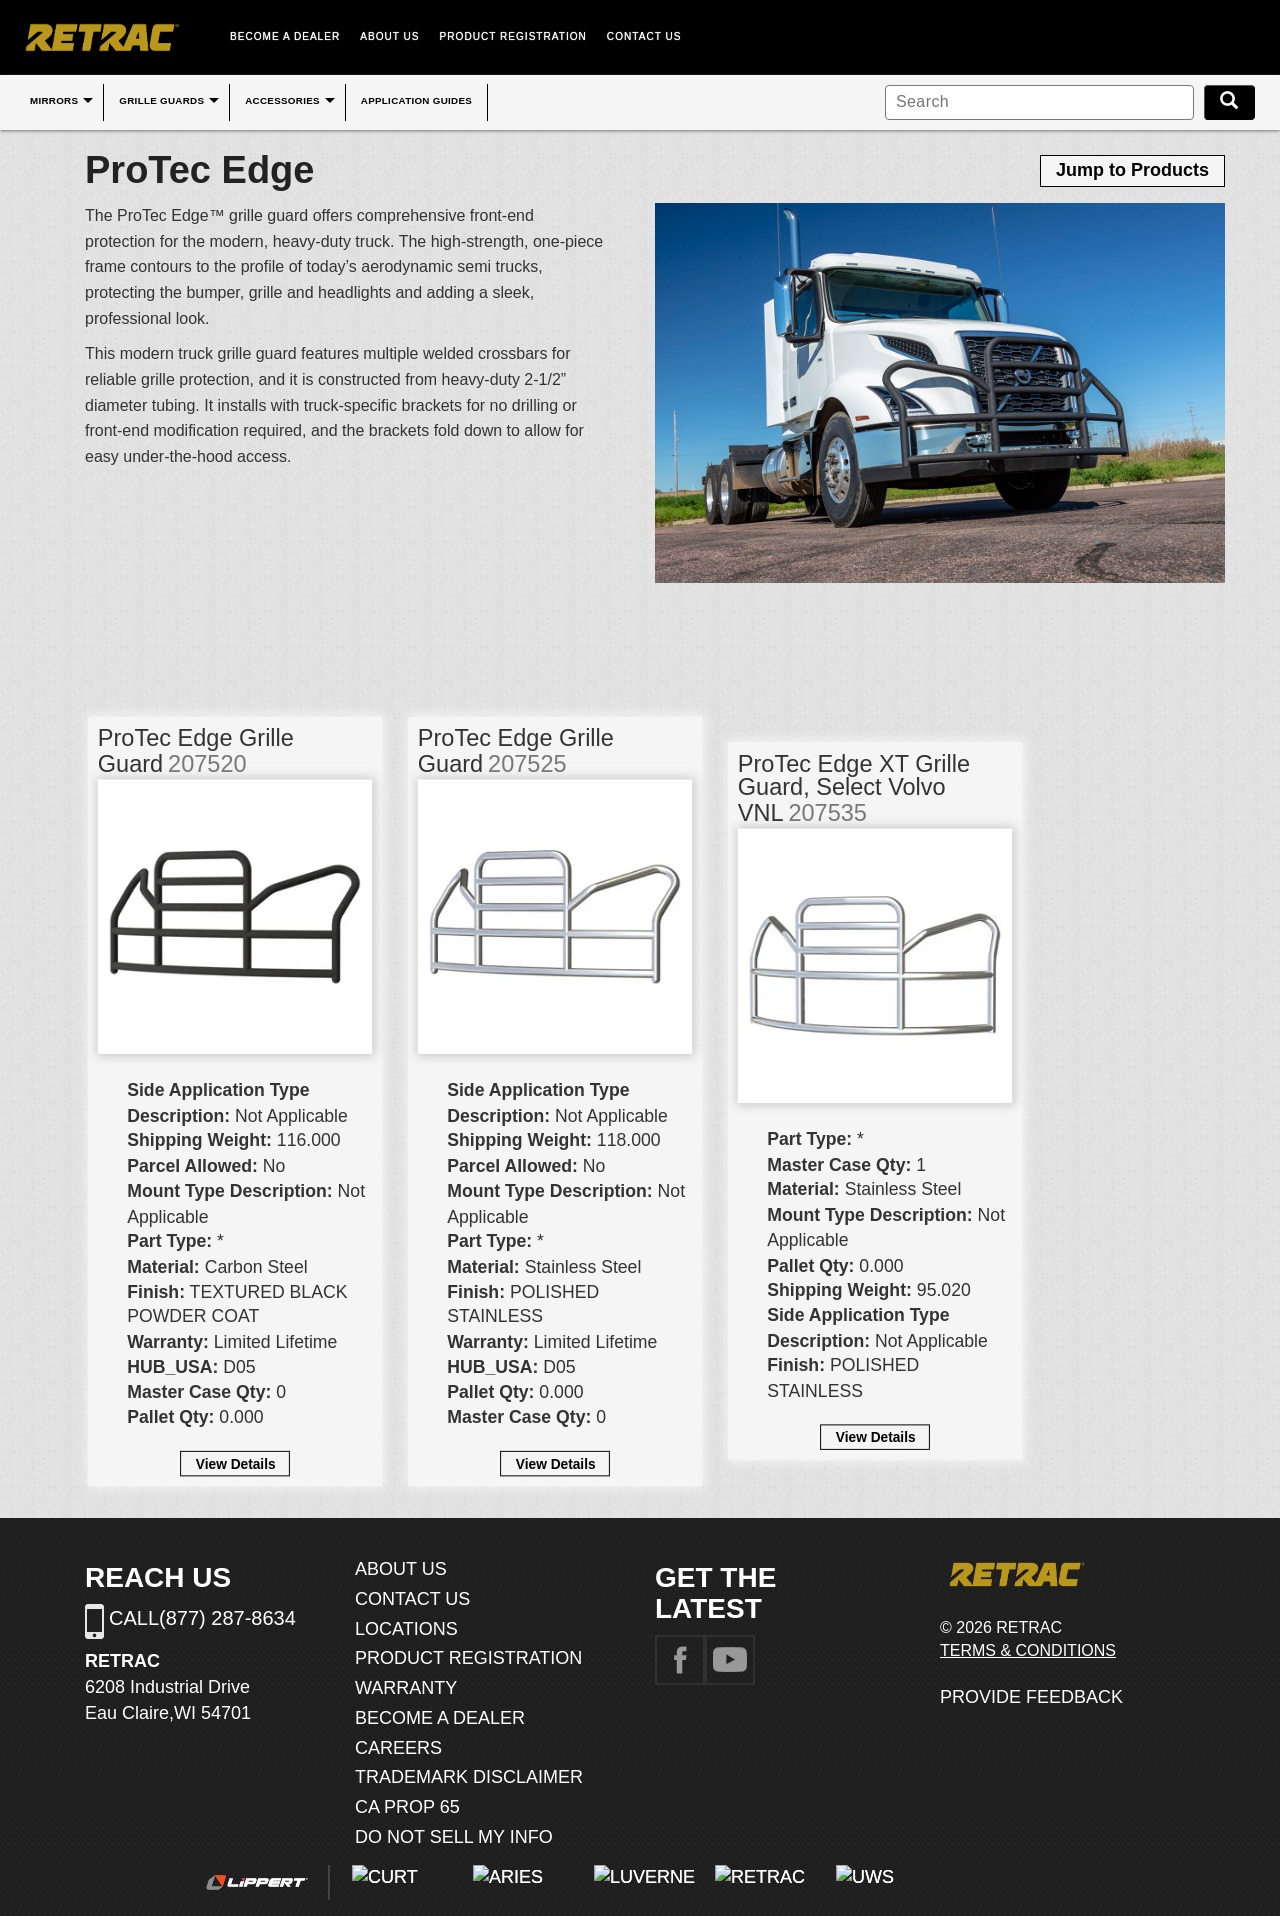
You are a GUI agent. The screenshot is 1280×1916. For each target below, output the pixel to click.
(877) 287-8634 (227, 1618)
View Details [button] (236, 1463)
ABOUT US (389, 36)
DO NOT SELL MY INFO (454, 1837)
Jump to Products (1132, 170)
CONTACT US (644, 36)
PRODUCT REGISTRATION (513, 36)
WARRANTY (406, 1688)
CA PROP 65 (407, 1807)
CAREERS (398, 1748)
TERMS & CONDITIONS (1028, 1650)
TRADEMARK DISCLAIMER (469, 1777)
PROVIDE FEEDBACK (1031, 1697)
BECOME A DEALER (285, 36)
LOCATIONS (406, 1629)
